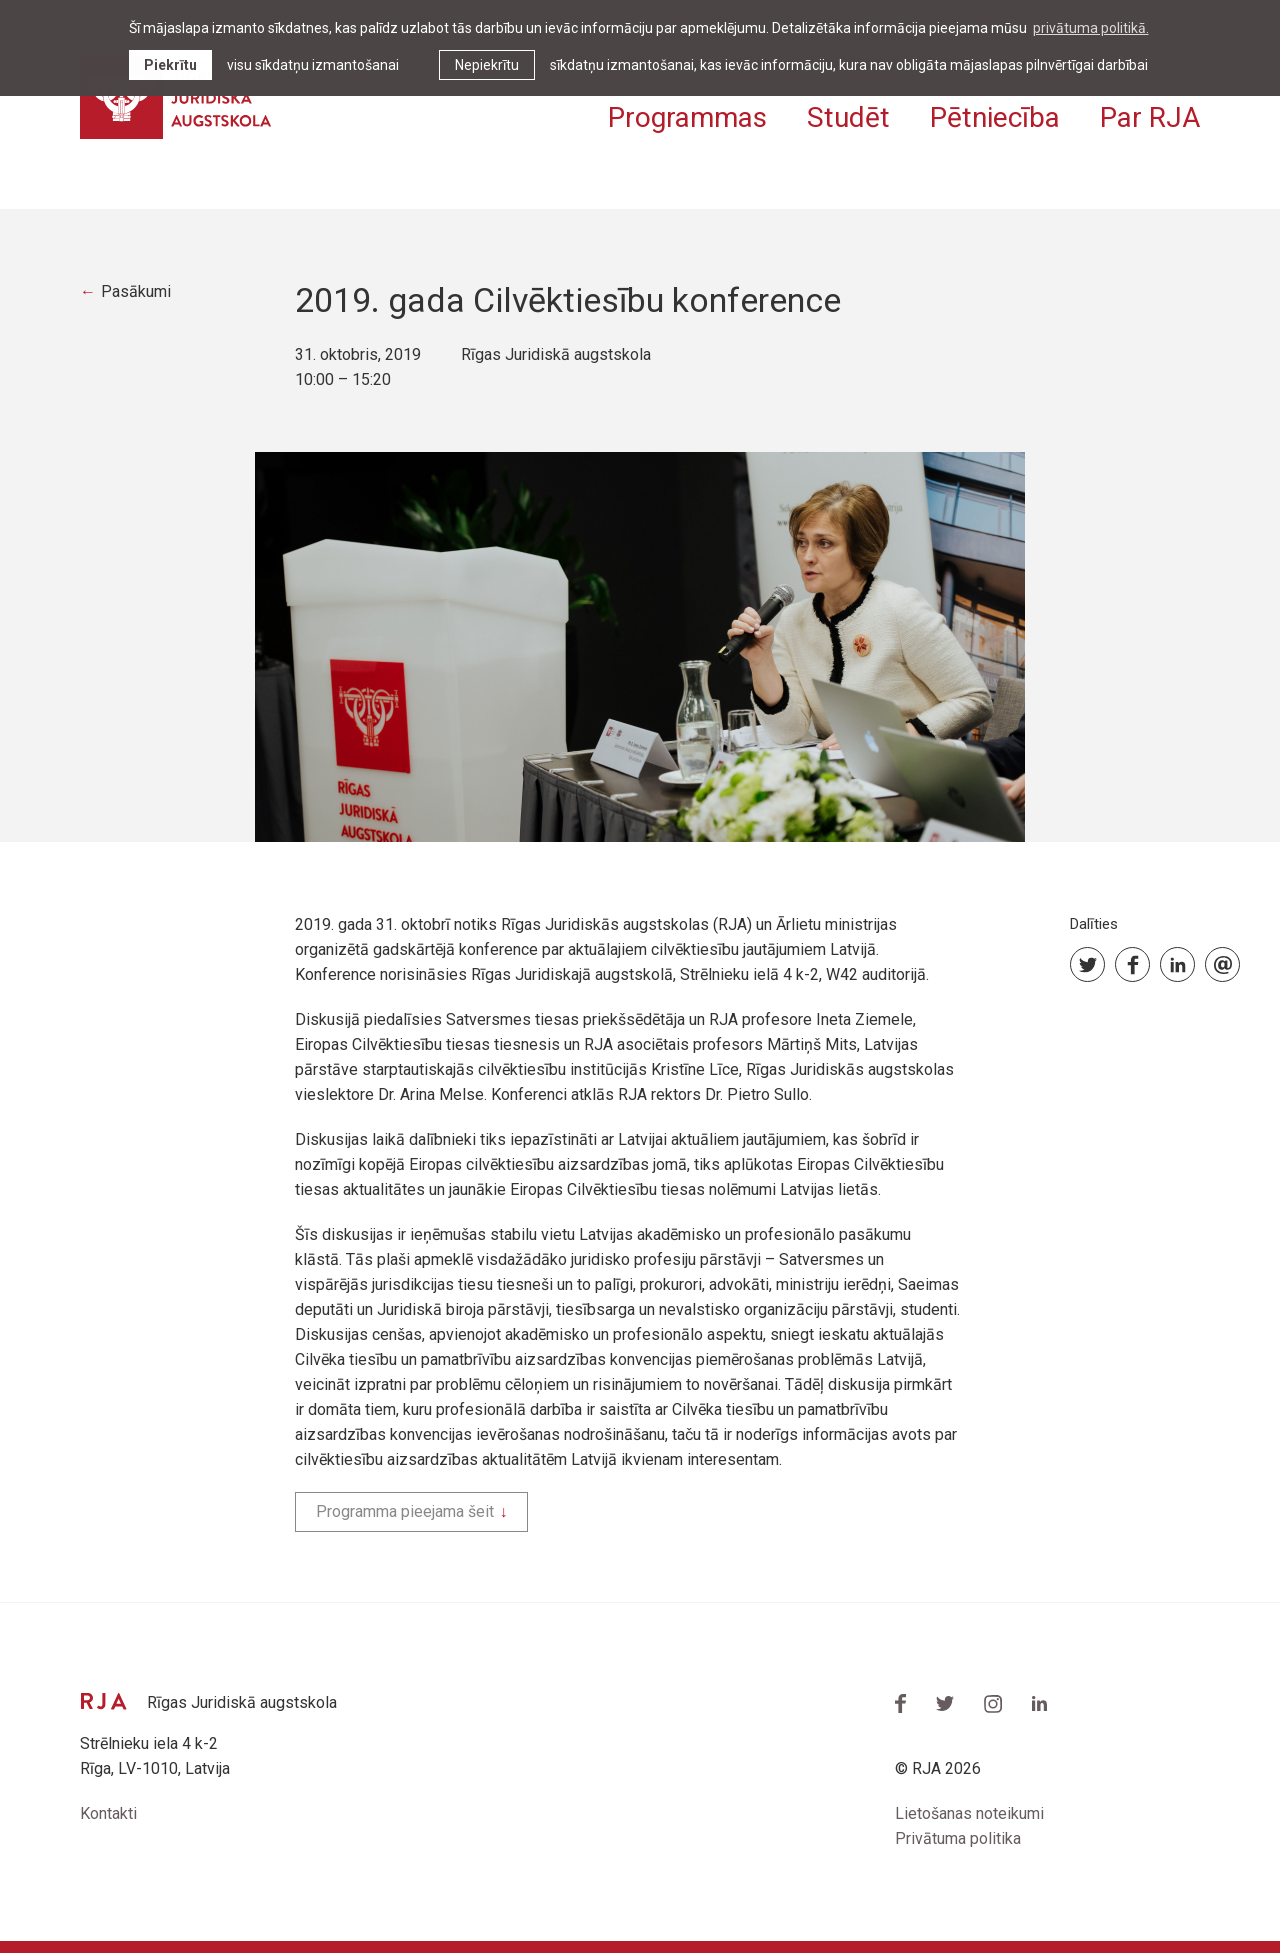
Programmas (687, 117)
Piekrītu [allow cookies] (170, 65)
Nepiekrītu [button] (487, 65)
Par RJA (1150, 117)
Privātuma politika (958, 1838)
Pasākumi (136, 291)
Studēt (848, 117)
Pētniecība (995, 117)
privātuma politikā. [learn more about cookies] (1091, 28)
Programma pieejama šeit (405, 1511)
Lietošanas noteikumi (969, 1813)
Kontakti (108, 1813)
